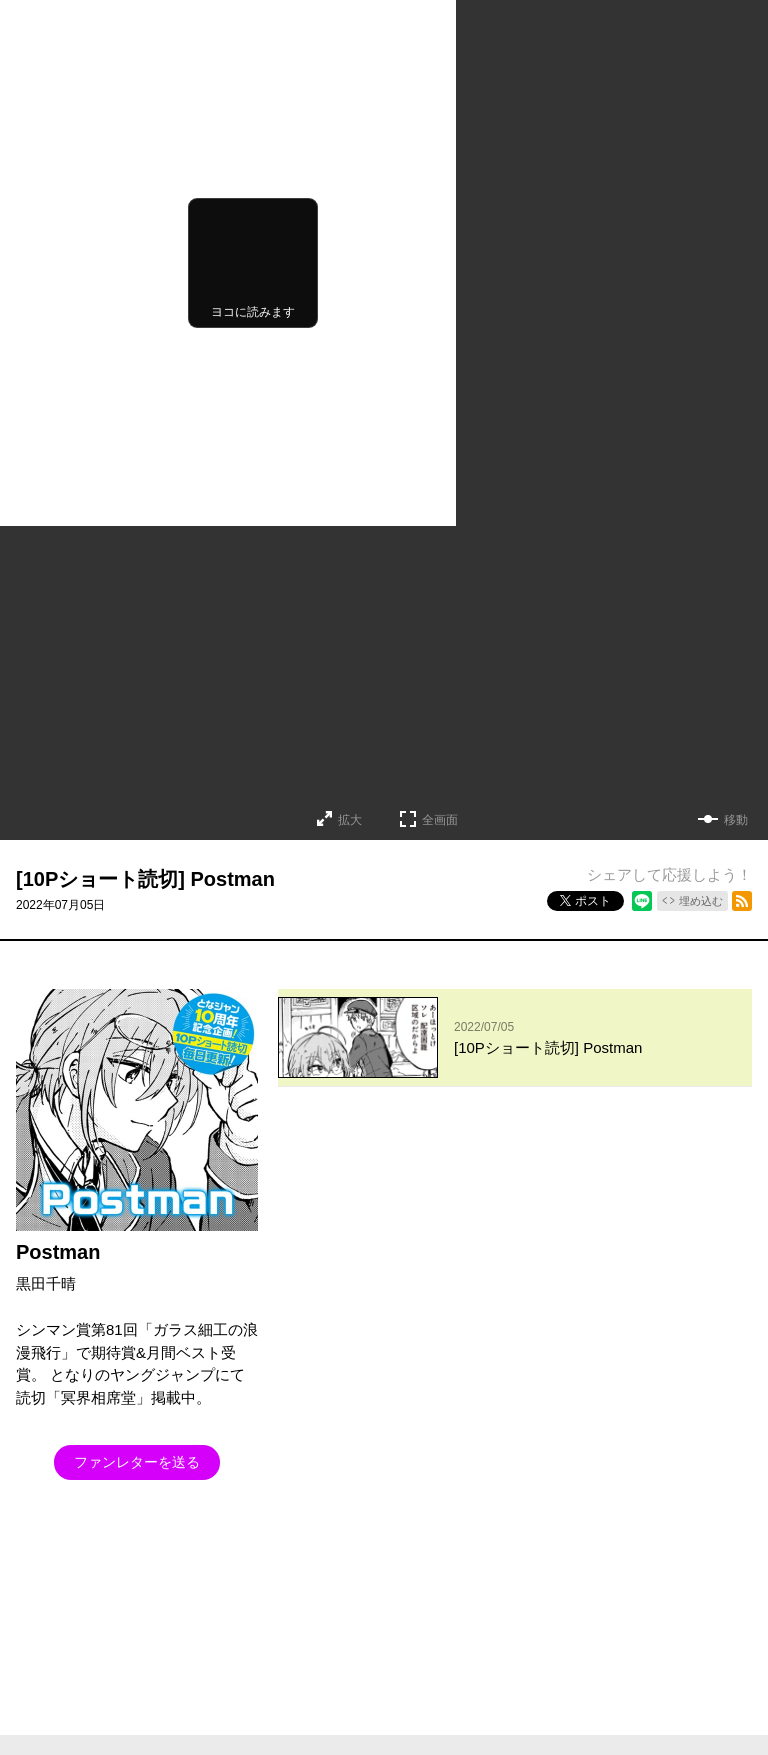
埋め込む (701, 901)
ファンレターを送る (137, 1462)
